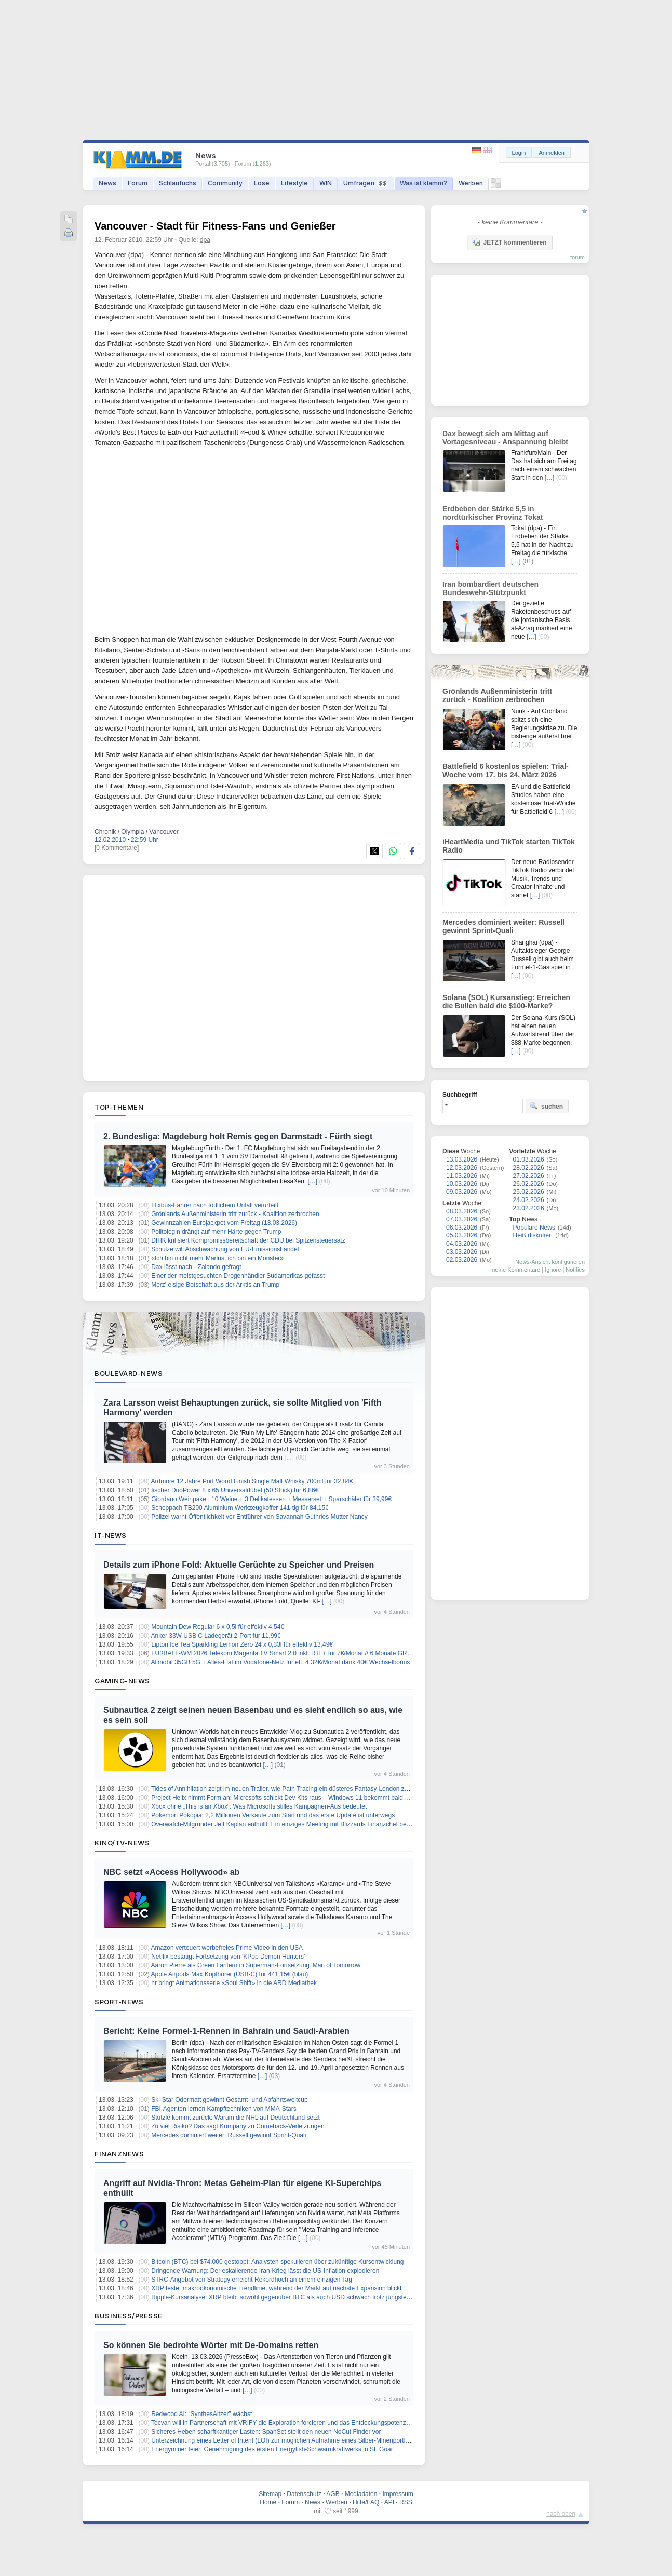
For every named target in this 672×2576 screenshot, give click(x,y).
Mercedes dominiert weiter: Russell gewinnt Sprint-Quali (228, 2135)
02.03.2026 (461, 1259)
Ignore (553, 1269)
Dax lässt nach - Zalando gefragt (196, 1267)
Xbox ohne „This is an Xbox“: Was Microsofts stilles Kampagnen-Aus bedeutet (259, 1806)
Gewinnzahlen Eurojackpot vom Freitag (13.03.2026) (224, 1222)
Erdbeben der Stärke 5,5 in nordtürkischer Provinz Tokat (492, 513)
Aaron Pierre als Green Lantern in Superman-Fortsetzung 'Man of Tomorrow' (256, 1965)
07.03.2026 (461, 1219)
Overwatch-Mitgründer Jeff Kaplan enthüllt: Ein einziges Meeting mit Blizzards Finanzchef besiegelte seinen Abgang (311, 1824)
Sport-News (119, 2002)
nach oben (560, 2513)
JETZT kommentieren (509, 242)
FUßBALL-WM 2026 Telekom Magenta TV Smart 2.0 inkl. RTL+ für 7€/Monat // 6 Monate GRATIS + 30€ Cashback (309, 1653)
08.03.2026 (461, 1211)
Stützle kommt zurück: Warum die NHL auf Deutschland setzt (235, 2117)
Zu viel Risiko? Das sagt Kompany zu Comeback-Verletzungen (238, 2126)
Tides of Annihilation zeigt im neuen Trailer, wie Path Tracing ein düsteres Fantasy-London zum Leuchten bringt (304, 1788)
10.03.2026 (461, 1184)
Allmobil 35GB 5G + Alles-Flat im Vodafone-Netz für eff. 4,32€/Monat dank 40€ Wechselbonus (280, 1662)
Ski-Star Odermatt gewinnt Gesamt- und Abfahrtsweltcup (229, 2099)
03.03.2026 (461, 1252)
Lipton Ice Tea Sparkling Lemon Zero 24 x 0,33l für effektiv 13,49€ (242, 1644)
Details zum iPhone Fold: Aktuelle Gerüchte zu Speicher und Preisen (238, 1564)
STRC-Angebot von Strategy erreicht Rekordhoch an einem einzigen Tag (251, 2279)
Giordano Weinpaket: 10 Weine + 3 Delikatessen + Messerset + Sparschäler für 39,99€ (271, 1499)
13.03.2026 (461, 1159)
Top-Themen (119, 1107)
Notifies (575, 1269)
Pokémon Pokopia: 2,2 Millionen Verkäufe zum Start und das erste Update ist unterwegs (273, 1815)
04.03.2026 (461, 1243)
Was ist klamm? (423, 183)
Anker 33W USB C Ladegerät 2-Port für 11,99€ (216, 1635)
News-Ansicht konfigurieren (550, 1262)
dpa (205, 240)
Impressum (397, 2494)
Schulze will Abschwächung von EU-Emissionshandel (225, 1249)
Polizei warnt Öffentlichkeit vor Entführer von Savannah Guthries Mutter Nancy (259, 1516)
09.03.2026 (461, 1191)
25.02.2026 (528, 1191)
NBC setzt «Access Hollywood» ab (171, 1872)
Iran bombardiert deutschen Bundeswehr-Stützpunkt (490, 588)
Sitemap (270, 2494)
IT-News (111, 1535)
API (389, 2502)
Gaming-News (122, 1681)
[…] (313, 1181)
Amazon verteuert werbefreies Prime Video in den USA (227, 1947)
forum (577, 257)
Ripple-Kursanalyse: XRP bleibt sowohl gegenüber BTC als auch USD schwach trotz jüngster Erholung (293, 2297)
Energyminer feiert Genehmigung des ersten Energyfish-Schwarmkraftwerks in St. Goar (272, 2449)
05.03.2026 (461, 1235)
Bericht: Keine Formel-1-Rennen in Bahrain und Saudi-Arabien (226, 2031)
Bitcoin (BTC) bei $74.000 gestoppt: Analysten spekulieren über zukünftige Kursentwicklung (277, 2261)
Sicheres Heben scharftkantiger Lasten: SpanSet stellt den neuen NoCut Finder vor (266, 2431)
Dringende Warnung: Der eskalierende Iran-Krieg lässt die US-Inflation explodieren (265, 2270)
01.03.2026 (528, 1159)
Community (225, 183)
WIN (325, 183)
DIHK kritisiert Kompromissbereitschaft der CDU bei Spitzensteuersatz (248, 1240)
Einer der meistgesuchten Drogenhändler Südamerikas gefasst (238, 1275)
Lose (262, 183)
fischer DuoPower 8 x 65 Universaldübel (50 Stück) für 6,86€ (234, 1490)
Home (268, 2502)
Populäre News (534, 1227)
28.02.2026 (528, 1167)
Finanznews (119, 2154)
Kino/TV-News (122, 1843)
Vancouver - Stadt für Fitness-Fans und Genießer (215, 226)
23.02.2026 (528, 1208)
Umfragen (365, 183)
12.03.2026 (461, 1167)
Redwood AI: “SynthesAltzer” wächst (201, 2414)
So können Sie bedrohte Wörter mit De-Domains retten (210, 2345)
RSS (405, 2502)
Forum (137, 183)
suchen (546, 1106)
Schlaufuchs (177, 183)
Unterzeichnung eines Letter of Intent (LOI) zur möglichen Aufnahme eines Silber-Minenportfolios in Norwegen (303, 2440)
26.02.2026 (528, 1184)
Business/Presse (129, 2316)
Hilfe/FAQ (366, 2502)
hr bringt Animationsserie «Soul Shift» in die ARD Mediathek (234, 1983)
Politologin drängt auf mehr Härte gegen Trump (216, 1231)
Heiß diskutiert (533, 1235)
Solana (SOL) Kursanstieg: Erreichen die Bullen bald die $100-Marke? (506, 1001)
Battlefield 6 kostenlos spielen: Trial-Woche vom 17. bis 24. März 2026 (505, 770)
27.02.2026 (528, 1175)
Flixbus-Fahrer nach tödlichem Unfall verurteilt (214, 1205)
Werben (471, 183)
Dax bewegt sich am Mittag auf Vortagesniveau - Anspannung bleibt (505, 437)
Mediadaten (361, 2494)
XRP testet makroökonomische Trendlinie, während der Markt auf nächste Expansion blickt (276, 2288)
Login (519, 153)
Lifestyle (294, 183)
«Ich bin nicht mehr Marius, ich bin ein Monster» (217, 1258)
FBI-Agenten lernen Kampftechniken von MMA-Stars (223, 2108)
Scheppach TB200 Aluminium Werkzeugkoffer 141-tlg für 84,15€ (240, 1508)
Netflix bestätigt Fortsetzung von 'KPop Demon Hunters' (228, 1956)
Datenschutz (304, 2494)
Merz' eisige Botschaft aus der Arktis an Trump (215, 1284)
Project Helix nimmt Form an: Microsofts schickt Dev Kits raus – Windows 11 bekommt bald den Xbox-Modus (301, 1797)
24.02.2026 (528, 1200)
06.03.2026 (461, 1227)
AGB (332, 2494)
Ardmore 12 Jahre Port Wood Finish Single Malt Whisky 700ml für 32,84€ (252, 1481)
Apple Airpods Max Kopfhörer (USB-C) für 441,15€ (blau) (229, 1974)
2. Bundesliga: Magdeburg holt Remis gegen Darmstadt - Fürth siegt (237, 1136)
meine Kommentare (515, 1269)
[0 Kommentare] (117, 848)
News (107, 183)
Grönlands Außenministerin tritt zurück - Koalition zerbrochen (235, 1214)
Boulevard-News (129, 1373)
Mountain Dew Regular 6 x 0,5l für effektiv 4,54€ (217, 1626)
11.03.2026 (461, 1175)
